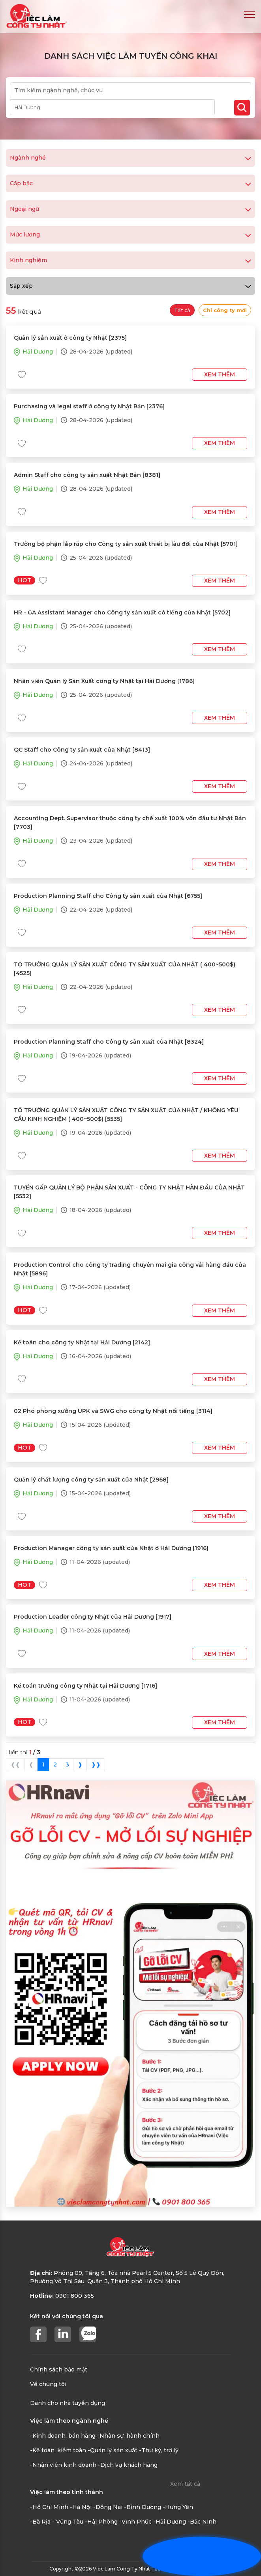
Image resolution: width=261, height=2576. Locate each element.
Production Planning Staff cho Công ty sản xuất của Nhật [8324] (109, 1041)
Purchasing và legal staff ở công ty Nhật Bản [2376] (89, 406)
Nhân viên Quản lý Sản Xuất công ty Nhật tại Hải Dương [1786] (104, 681)
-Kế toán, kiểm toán (58, 2450)
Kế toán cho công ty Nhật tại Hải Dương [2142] (82, 1342)
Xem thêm (219, 374)
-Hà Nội (81, 2507)
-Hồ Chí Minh (49, 2507)
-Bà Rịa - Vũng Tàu (56, 2521)
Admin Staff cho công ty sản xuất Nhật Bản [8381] (87, 474)
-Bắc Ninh (202, 2521)
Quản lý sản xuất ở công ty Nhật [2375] (70, 337)
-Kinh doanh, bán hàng (63, 2435)
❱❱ (96, 1764)
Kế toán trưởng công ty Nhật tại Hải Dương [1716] (85, 1685)
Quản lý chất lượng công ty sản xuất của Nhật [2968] (91, 1479)
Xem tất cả (185, 2483)
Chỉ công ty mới (225, 310)
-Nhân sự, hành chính (128, 2435)
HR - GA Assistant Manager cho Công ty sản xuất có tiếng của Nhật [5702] (122, 612)
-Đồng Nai (107, 2507)
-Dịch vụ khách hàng (128, 2464)
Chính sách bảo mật (58, 2369)
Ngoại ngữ (130, 208)
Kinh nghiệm (130, 260)
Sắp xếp (130, 285)
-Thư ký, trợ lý (158, 2450)
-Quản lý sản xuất (112, 2450)
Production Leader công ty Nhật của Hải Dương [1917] (92, 1616)
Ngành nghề (130, 157)
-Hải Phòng (101, 2521)
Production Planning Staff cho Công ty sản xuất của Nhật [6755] (108, 895)
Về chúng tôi (48, 2384)
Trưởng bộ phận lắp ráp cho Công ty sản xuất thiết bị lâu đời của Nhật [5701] (126, 543)
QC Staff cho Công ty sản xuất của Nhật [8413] (82, 749)
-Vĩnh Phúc (135, 2521)
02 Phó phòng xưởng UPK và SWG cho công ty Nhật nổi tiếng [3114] (113, 1411)
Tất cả (182, 310)
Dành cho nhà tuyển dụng (67, 2403)
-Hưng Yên (178, 2507)
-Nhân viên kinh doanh (63, 2464)
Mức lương (130, 234)
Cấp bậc (130, 183)
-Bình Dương (142, 2507)
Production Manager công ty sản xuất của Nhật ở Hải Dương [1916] (111, 1548)
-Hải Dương (169, 2521)
